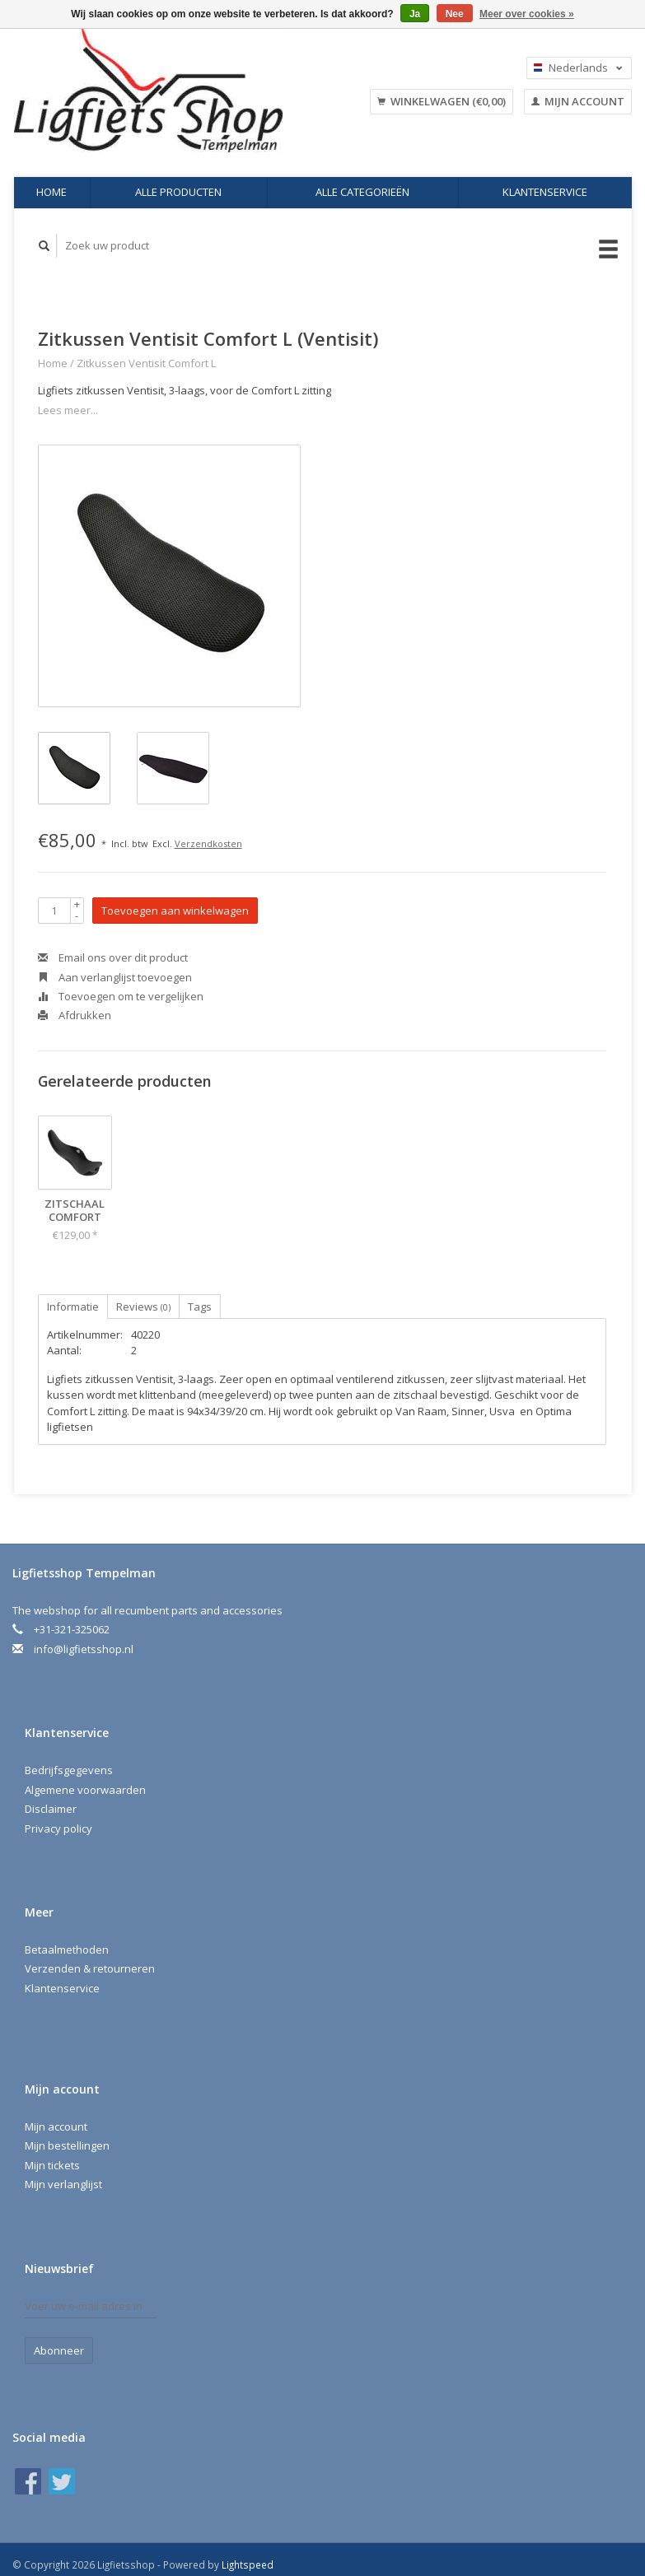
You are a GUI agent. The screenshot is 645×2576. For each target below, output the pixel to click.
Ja (414, 14)
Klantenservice (544, 191)
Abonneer (59, 2350)
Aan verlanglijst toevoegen (115, 977)
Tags (200, 1306)
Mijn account (577, 101)
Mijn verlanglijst (63, 2184)
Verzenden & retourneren (90, 1968)
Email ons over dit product (113, 957)
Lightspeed (247, 2564)
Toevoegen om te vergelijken (120, 996)
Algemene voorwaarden (85, 1789)
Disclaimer (51, 1808)
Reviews (143, 1306)
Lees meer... (68, 410)
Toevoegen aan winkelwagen (175, 910)
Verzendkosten (208, 843)
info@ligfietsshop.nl (83, 1649)
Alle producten (178, 191)
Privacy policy (58, 1828)
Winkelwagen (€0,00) (441, 101)
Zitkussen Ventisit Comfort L (146, 363)
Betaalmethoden (67, 1949)
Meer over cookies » (526, 14)
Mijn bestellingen (67, 2145)
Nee (455, 14)
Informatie (73, 1306)
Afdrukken (74, 1015)
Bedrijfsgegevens (69, 1770)
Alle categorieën (362, 191)
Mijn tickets (52, 2165)
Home (51, 191)
